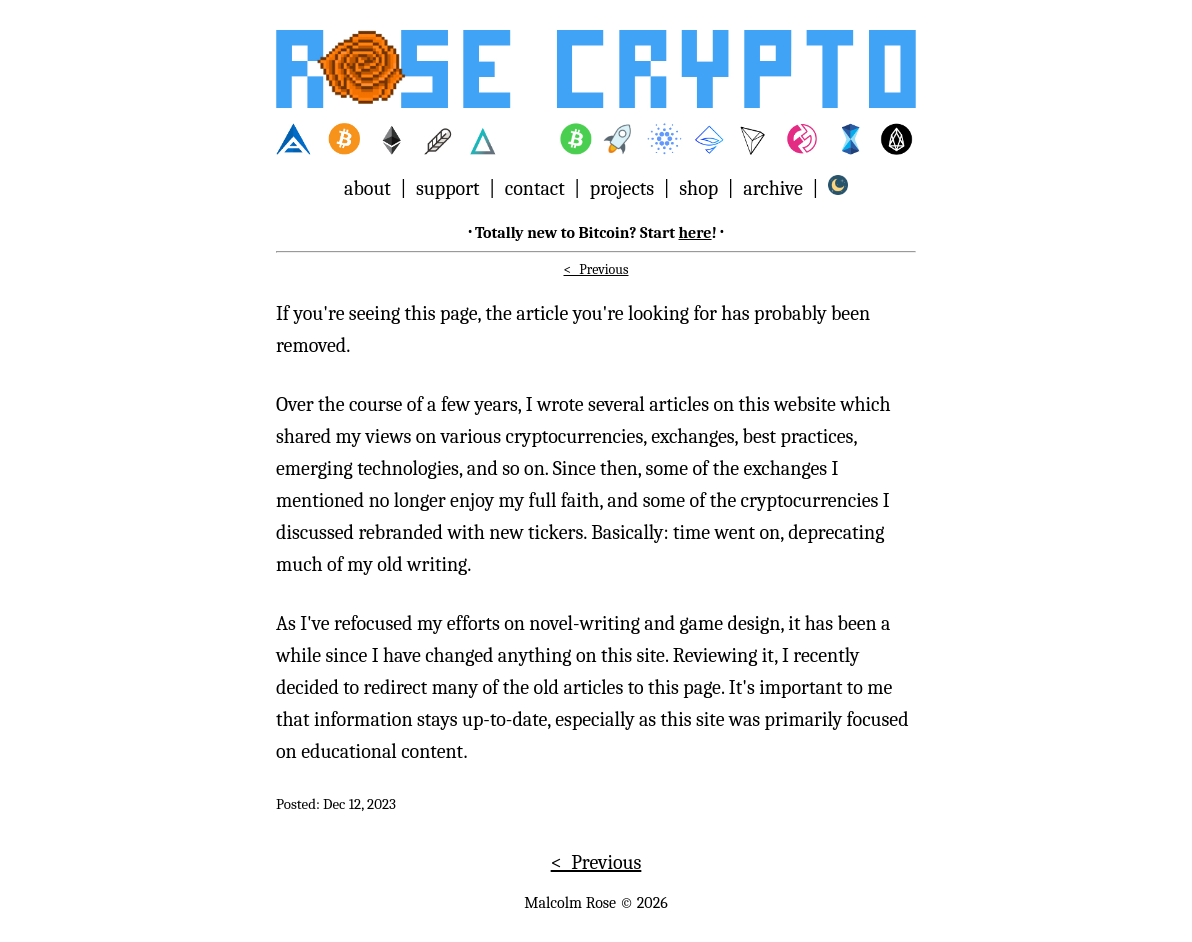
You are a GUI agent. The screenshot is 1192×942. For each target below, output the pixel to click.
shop (698, 188)
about (367, 188)
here (695, 233)
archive (772, 188)
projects (622, 188)
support (448, 188)
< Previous (596, 269)
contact (535, 188)
